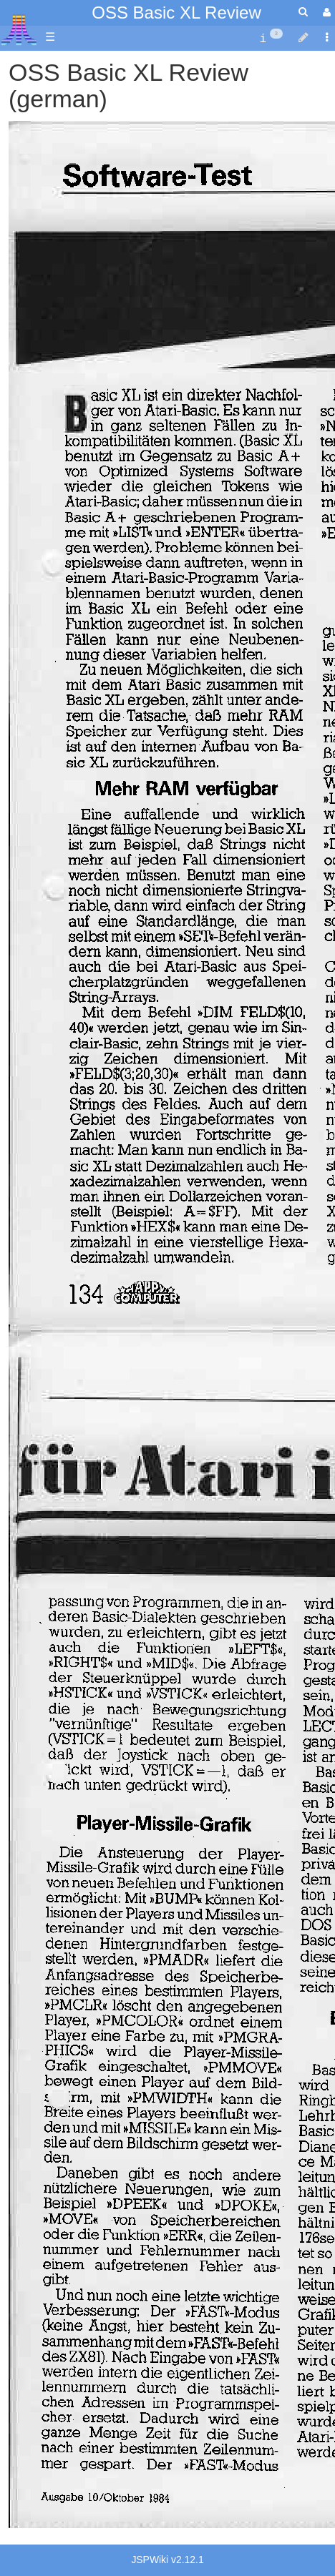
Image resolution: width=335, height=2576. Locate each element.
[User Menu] (325, 12)
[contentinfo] (271, 37)
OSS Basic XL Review (176, 12)
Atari (19, 29)
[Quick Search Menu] (303, 12)
